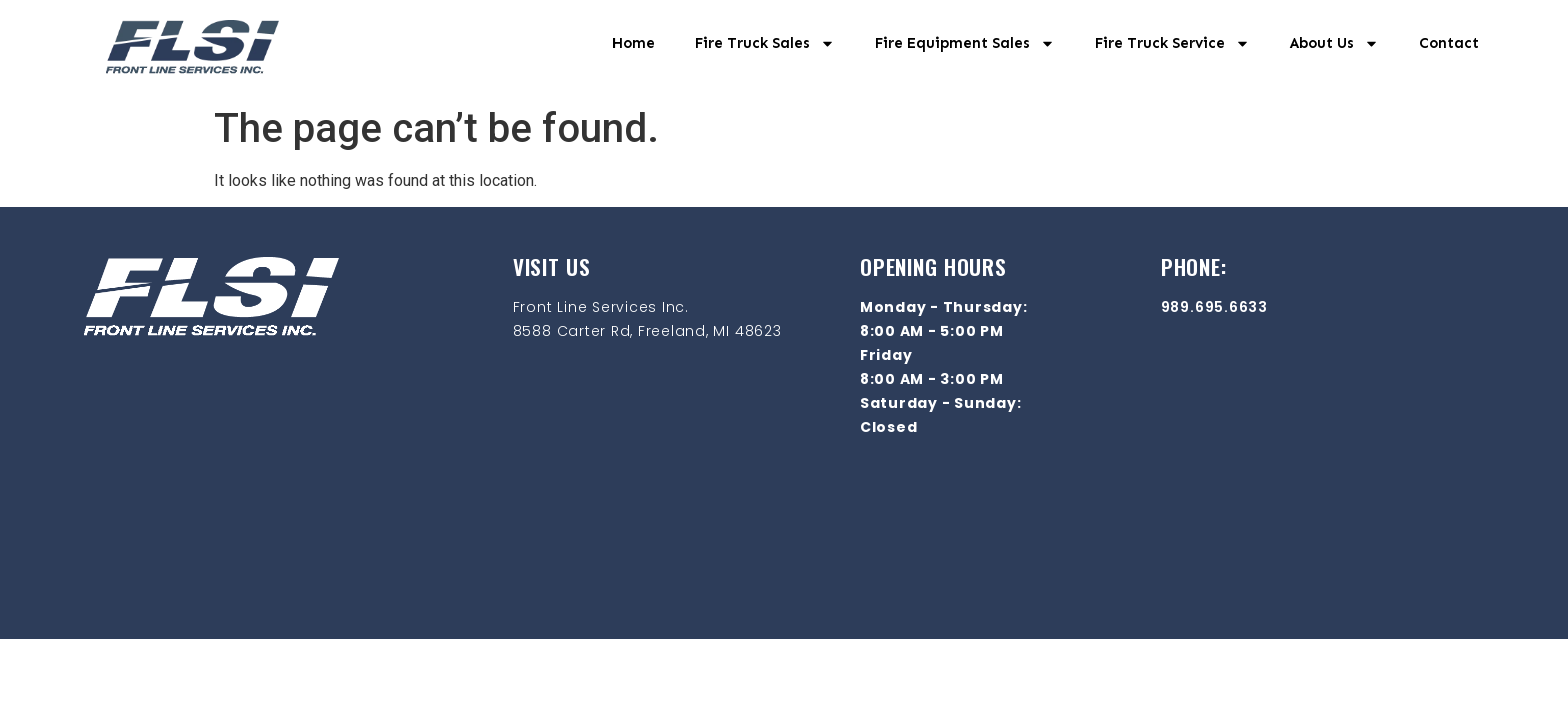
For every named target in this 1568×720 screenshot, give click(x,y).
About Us (1334, 43)
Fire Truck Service (1172, 43)
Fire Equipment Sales (965, 43)
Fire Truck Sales (765, 43)
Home (633, 43)
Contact (1449, 43)
